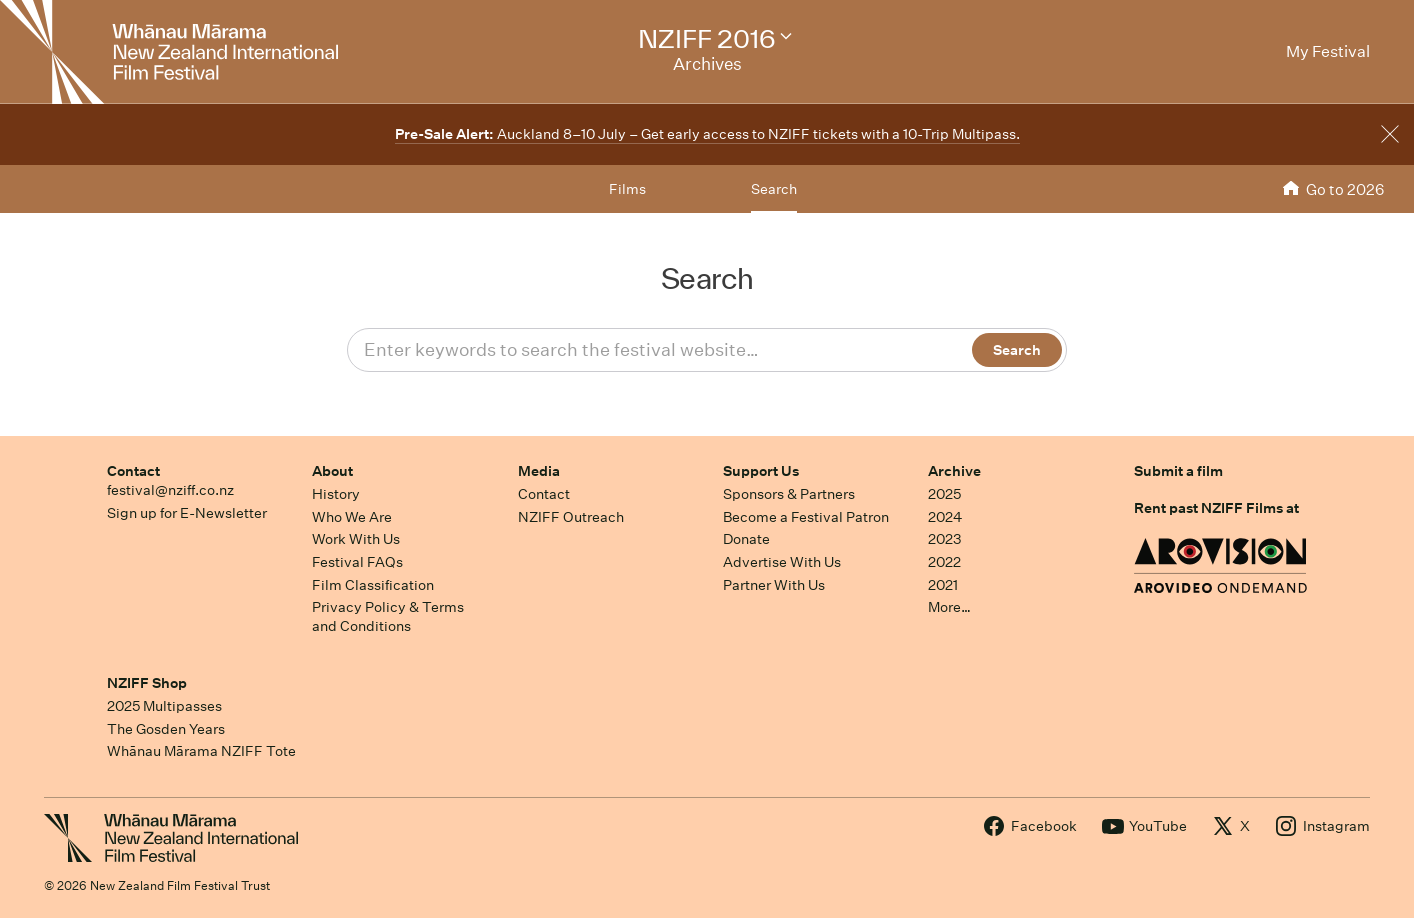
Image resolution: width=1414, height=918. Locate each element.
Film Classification (373, 585)
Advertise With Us (782, 562)
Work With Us (356, 539)
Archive (954, 471)
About (332, 471)
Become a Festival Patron (806, 517)
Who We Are (352, 517)
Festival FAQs (357, 562)
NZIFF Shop (147, 683)
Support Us (761, 471)
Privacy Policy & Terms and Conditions (388, 616)
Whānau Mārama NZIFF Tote (201, 751)
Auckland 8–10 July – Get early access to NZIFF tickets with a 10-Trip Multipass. (707, 134)
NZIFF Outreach (571, 517)
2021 (943, 585)
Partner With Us (774, 585)
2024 (945, 517)
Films (627, 189)
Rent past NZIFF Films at (1216, 508)
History (336, 494)
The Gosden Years (166, 729)
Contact (133, 471)
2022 (944, 562)
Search (774, 189)
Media (539, 471)
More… (949, 607)
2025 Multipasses (164, 706)
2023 (945, 539)
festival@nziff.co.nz (170, 490)
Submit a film (1178, 471)
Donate (746, 539)
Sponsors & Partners (789, 494)
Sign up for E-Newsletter (187, 513)
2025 (944, 494)
